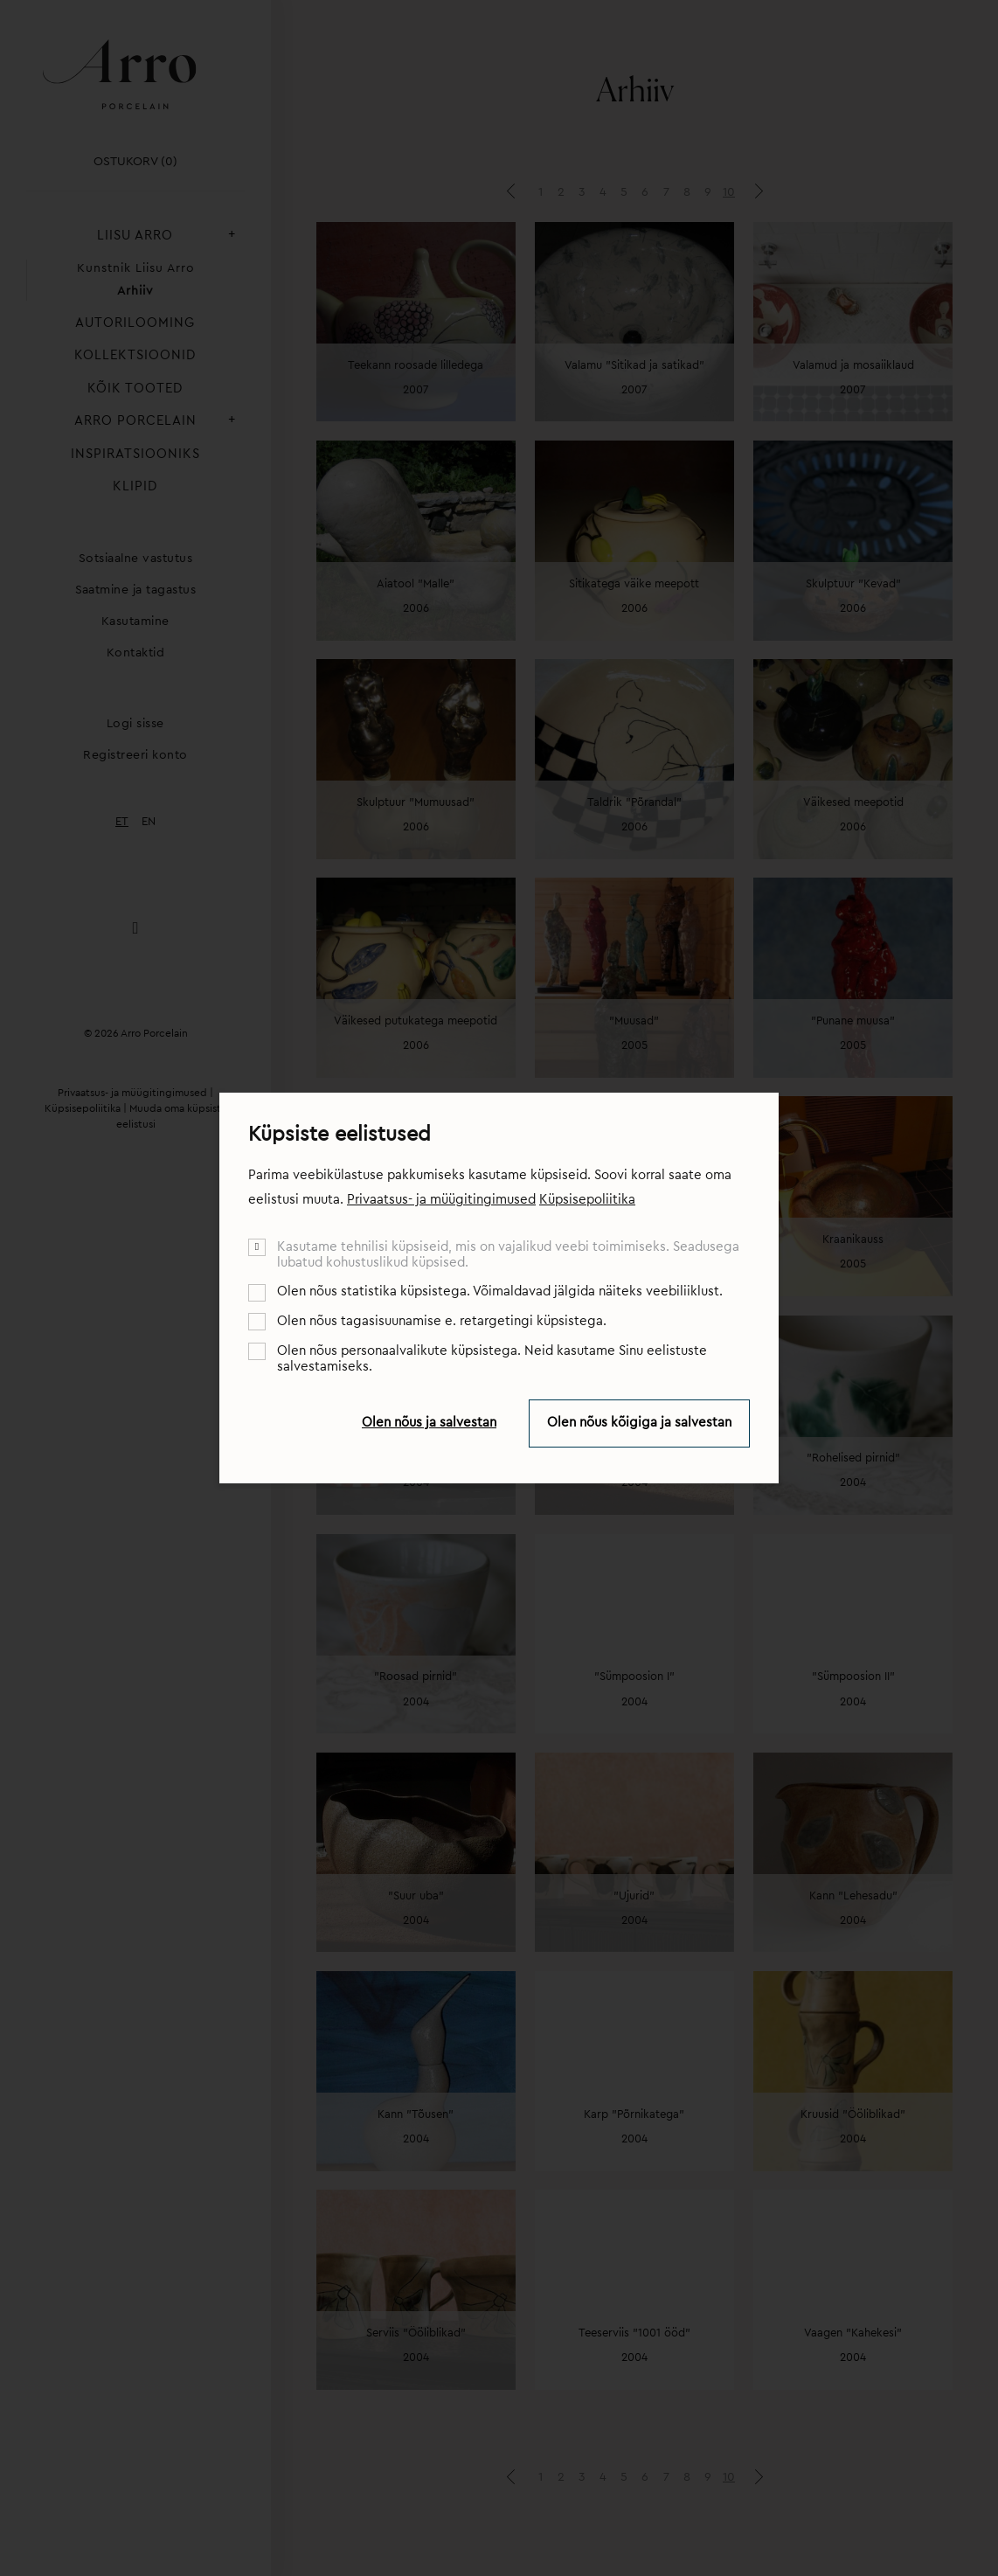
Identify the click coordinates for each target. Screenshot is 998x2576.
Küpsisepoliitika (587, 1199)
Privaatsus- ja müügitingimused (441, 1199)
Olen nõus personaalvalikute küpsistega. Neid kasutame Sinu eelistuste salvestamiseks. (492, 1358)
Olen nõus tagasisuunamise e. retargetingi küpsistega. (441, 1321)
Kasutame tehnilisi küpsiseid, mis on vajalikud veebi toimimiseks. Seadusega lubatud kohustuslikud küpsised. (508, 1254)
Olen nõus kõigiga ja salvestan (639, 1422)
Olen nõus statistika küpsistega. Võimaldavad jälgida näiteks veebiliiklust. (500, 1291)
